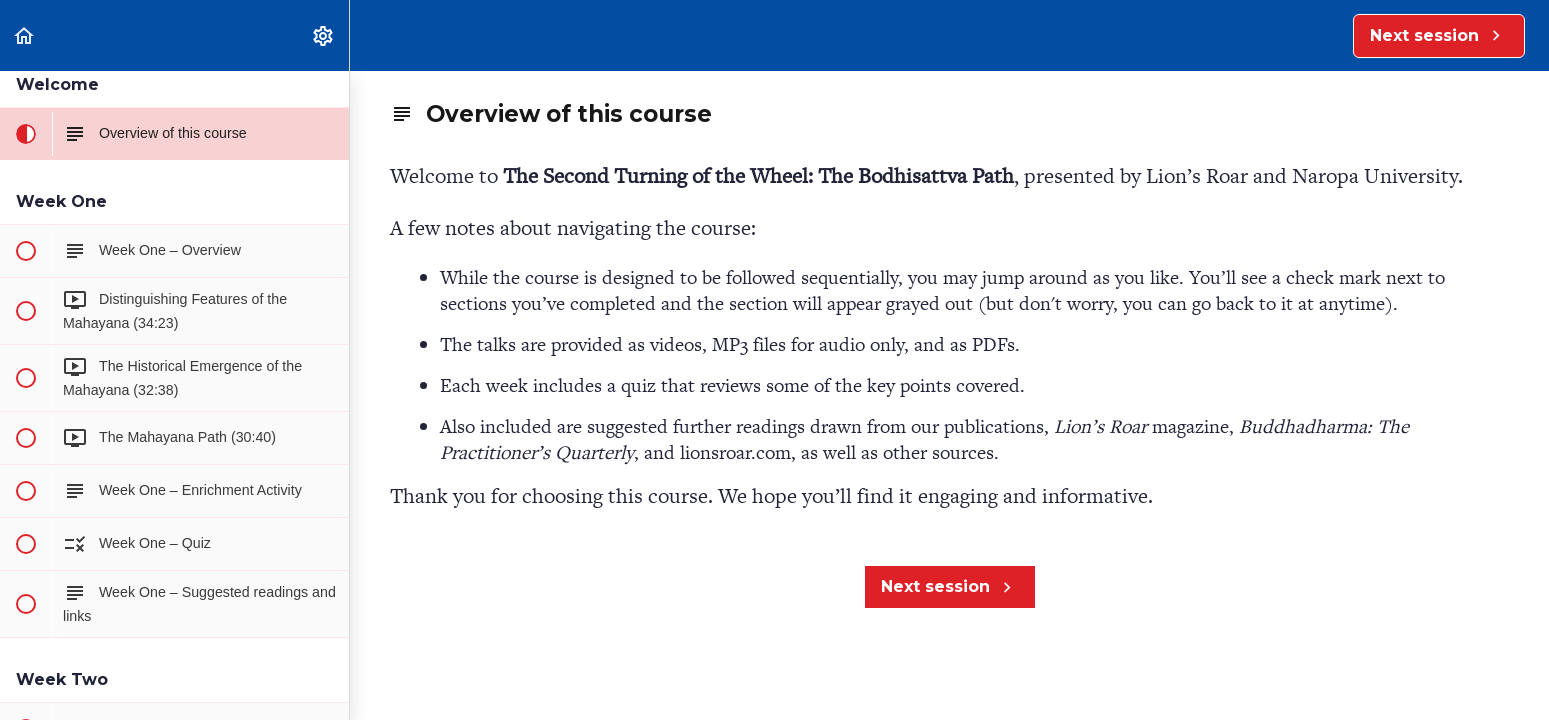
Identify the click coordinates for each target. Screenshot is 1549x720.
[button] (25, 35)
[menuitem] (324, 35)
